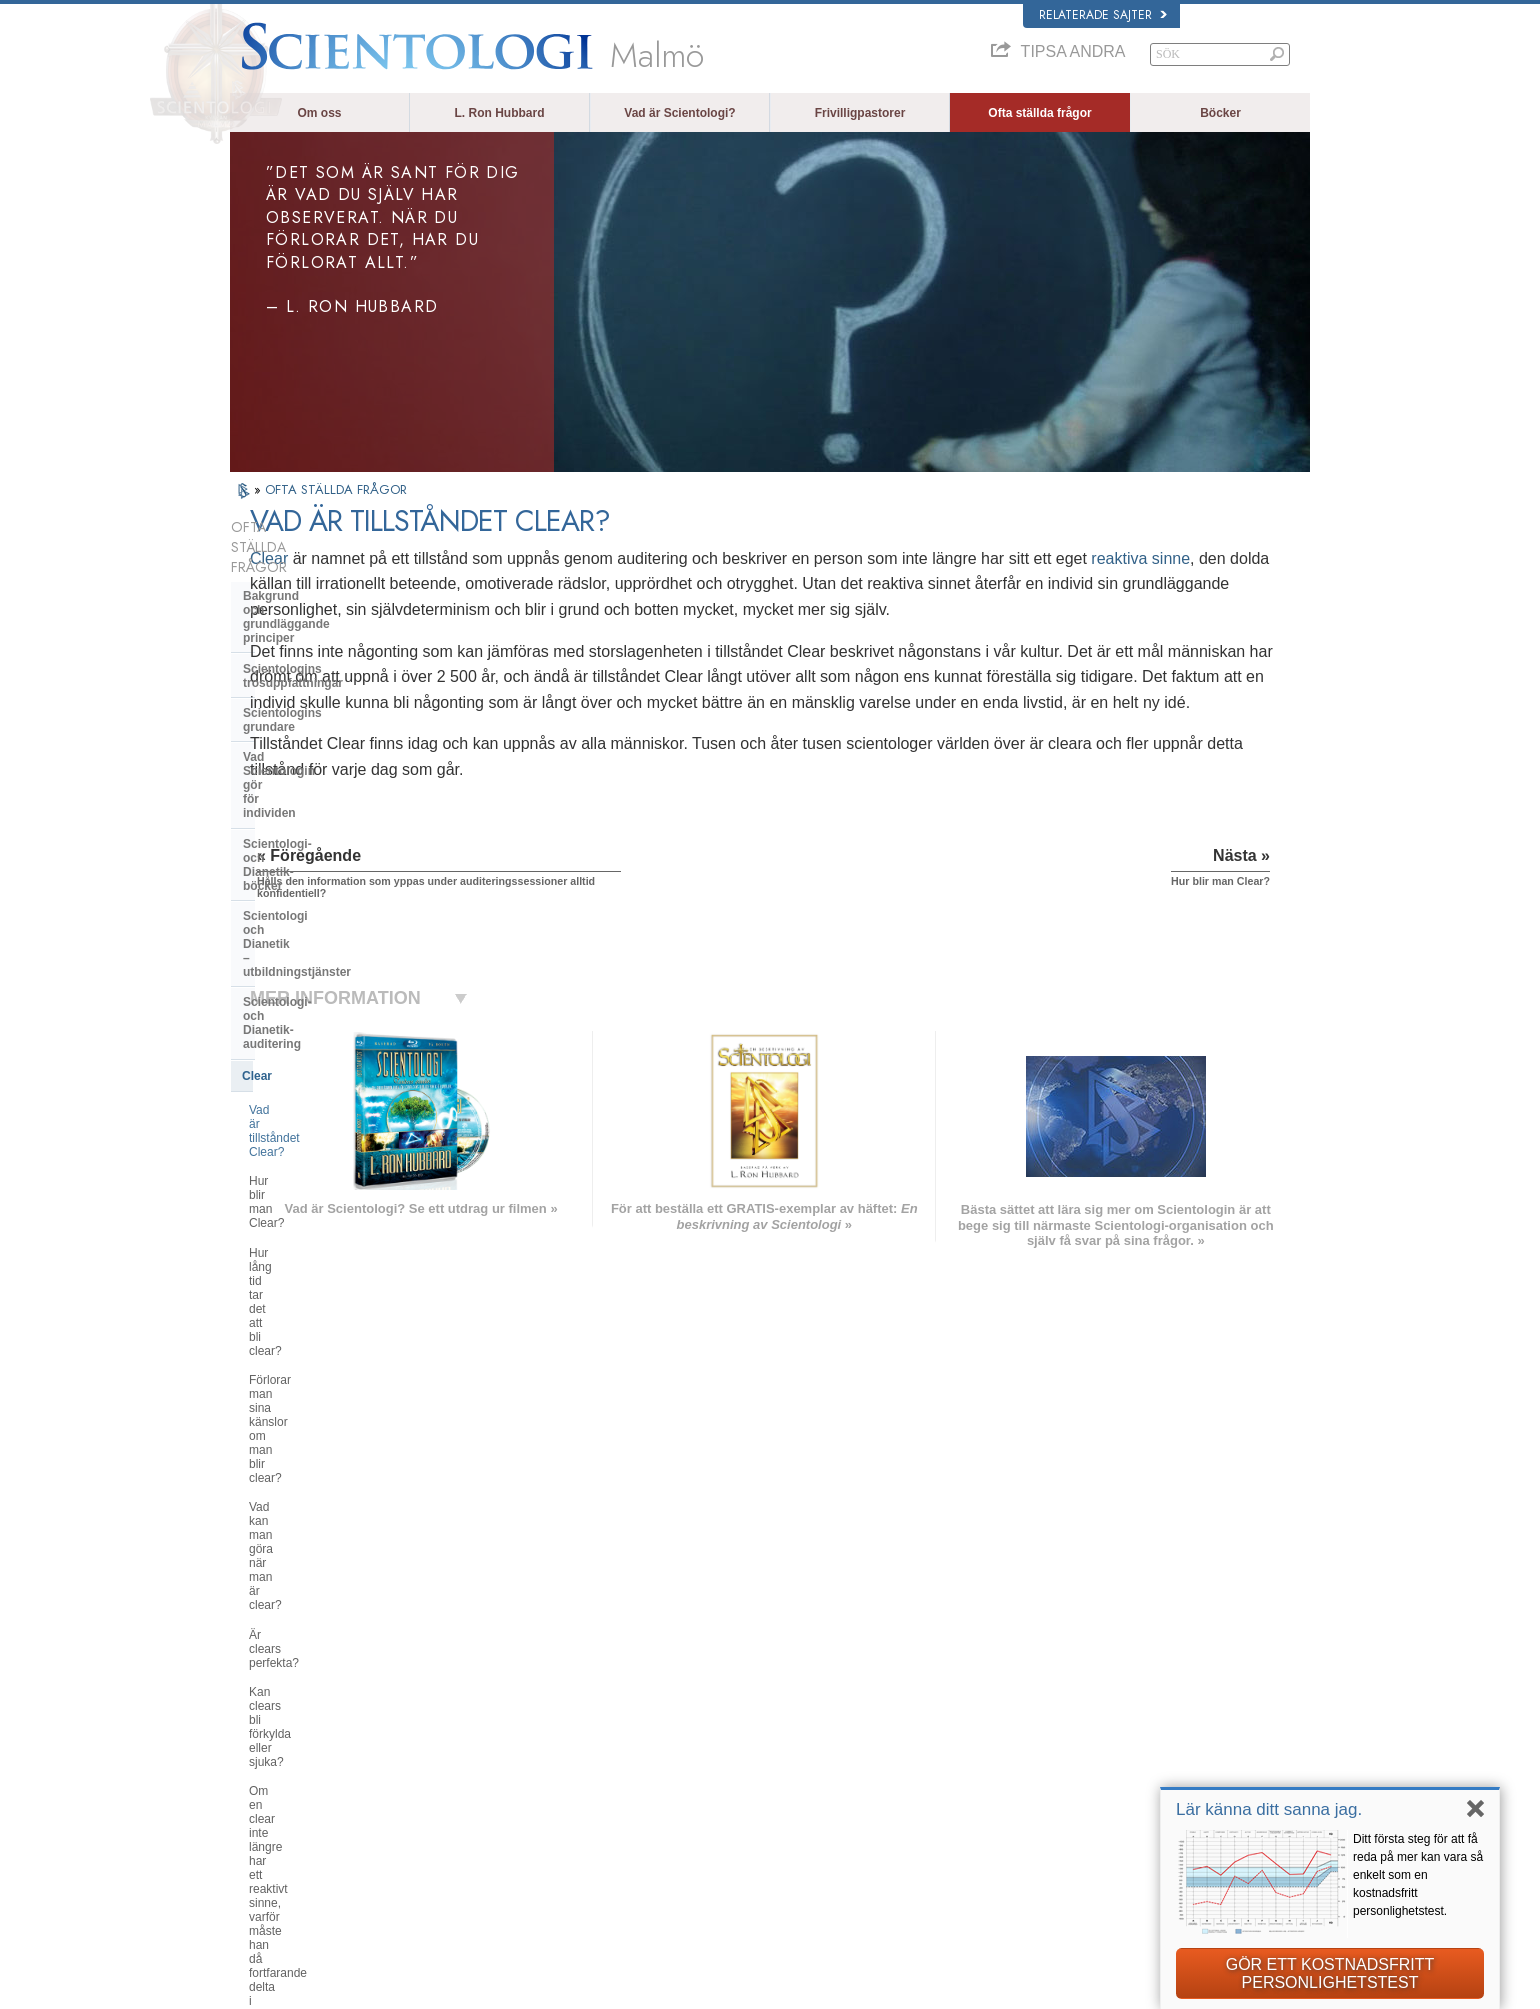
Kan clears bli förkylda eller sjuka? (339, 1050)
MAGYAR (485, 1668)
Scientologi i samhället (308, 1474)
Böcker (1220, 113)
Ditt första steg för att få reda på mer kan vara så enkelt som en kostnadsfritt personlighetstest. (1418, 1875)
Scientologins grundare (310, 631)
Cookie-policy (1078, 1988)
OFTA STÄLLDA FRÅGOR (336, 489)
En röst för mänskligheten (786, 1691)
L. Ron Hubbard (500, 113)
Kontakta (745, 1807)
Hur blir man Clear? (301, 875)
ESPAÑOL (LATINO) (512, 1726)
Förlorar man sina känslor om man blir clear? (340, 941)
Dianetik (1034, 1672)
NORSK (481, 1687)
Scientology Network (1064, 1691)
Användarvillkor (1158, 1988)
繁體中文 (262, 1807)
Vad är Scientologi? (679, 113)
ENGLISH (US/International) (309, 1668)
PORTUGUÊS (496, 1803)
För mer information (772, 1788)
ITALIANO (486, 1784)
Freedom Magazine (1061, 1807)
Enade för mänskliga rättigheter (1090, 1865)
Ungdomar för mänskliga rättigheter (1100, 1884)
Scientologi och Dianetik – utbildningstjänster (317, 729)
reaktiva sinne (555, 583)
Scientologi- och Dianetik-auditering (316, 773)
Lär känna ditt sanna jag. (1269, 1809)
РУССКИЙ (266, 1788)
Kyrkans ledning (289, 1338)
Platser (741, 1826)
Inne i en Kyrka (285, 1203)
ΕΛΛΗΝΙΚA (490, 1764)
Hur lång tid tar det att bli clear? (332, 905)
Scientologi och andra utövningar (338, 1277)
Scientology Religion (1064, 1711)
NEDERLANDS (277, 1826)
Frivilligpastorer (860, 113)
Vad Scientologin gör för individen (340, 661)
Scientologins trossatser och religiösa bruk (827, 1672)
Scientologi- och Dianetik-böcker (336, 692)
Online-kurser (757, 1769)
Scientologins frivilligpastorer (1083, 1769)
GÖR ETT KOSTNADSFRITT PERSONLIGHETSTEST (1330, 1973)
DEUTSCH (266, 1846)
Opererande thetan (296, 1142)
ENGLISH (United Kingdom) (308, 1687)
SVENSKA (488, 1706)
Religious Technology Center (325, 1368)
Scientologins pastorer (308, 1172)
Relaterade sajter (1103, 15)
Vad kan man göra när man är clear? (328, 984)
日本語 (256, 1769)
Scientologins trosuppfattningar (334, 601)
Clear (489, 558)
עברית (258, 1747)
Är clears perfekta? (299, 1021)
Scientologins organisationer (325, 1308)
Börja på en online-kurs (1070, 1749)
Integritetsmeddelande (981, 1988)
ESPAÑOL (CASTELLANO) (529, 1745)
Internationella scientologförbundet (1098, 1788)
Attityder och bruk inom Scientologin (310, 1240)
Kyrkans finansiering (302, 1443)
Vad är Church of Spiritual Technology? (316, 1406)
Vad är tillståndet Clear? (312, 846)
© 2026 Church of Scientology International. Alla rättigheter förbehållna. (403, 1988)
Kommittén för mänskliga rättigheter (1101, 1904)
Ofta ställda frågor (1039, 113)
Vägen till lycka (1050, 1826)
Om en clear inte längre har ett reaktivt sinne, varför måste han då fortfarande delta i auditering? (341, 1093)
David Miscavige (1054, 1730)
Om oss (319, 113)
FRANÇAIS (268, 1726)
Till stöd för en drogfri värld (1079, 1846)
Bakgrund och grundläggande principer (328, 563)
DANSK (259, 1706)
